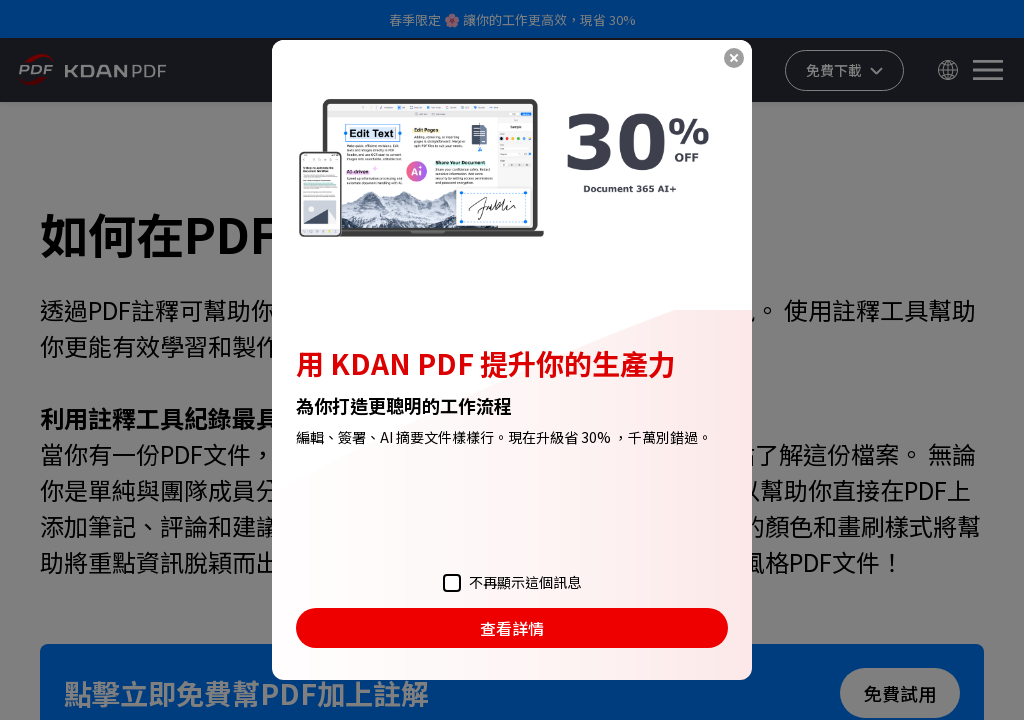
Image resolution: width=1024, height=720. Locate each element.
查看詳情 (512, 628)
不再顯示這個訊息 (512, 582)
